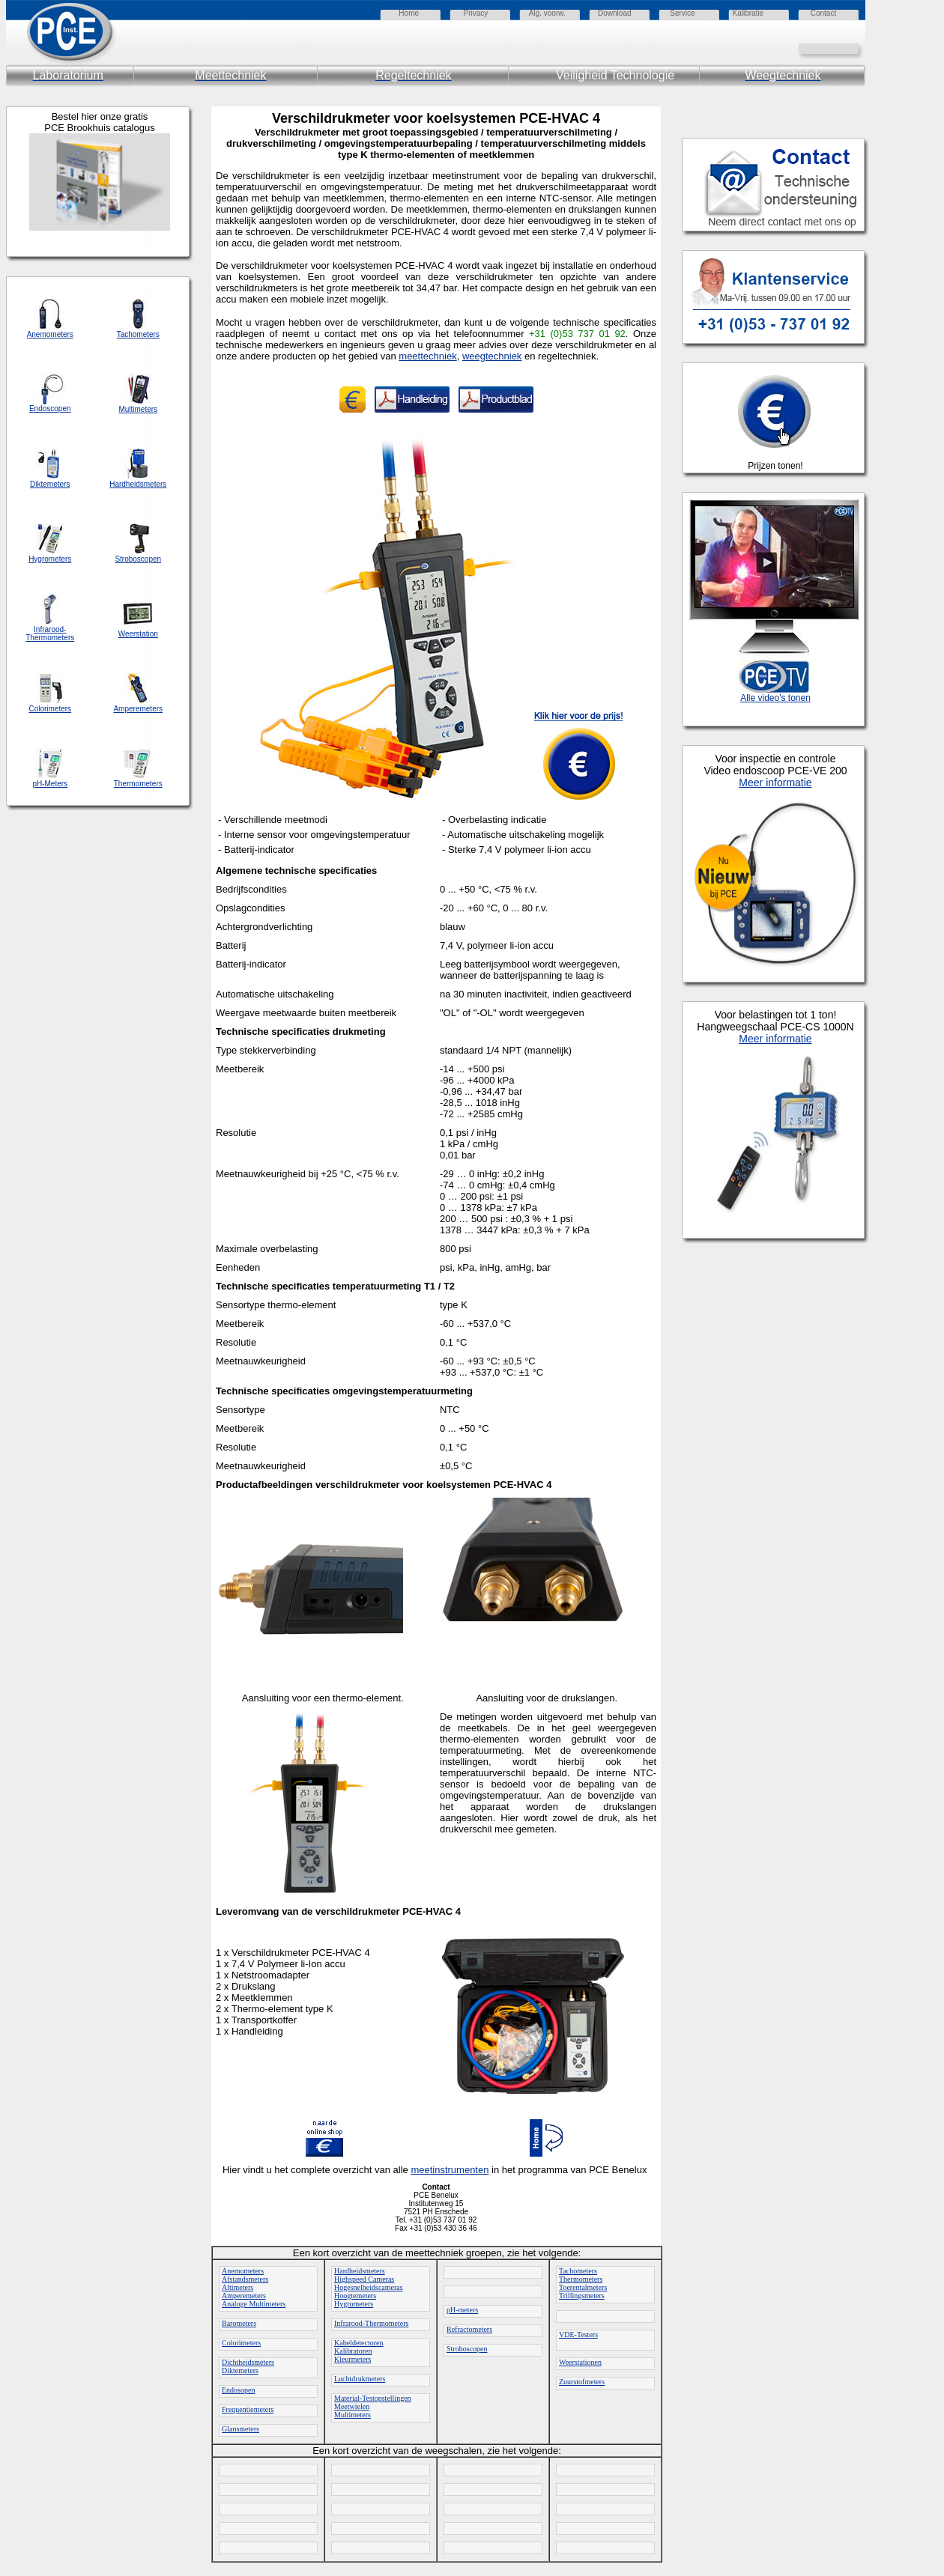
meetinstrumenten (449, 2169)
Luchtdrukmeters (359, 2379)
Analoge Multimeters (253, 2304)
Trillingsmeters (582, 2295)
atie (757, 13)
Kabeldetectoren (359, 2343)
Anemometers (243, 2271)
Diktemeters (240, 2370)
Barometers (239, 2323)
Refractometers (469, 2329)
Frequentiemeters (247, 2409)
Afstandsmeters (245, 2279)
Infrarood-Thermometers (371, 2323)
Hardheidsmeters (359, 2271)
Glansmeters (240, 2429)
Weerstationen (580, 2362)
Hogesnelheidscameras (368, 2287)
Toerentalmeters (583, 2287)
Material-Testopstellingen (372, 2398)
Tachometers (578, 2271)
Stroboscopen (467, 2349)
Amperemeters (244, 2295)
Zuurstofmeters (582, 2382)
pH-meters (462, 2310)
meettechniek (427, 356)
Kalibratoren (353, 2351)
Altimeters (237, 2287)
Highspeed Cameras (364, 2279)
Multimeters (352, 2415)
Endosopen (238, 2390)
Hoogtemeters (355, 2295)
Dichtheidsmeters (248, 2362)
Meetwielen (351, 2406)
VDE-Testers (578, 2334)
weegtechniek (492, 356)
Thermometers (580, 2279)
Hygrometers (353, 2304)
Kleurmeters (352, 2359)
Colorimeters (241, 2343)
